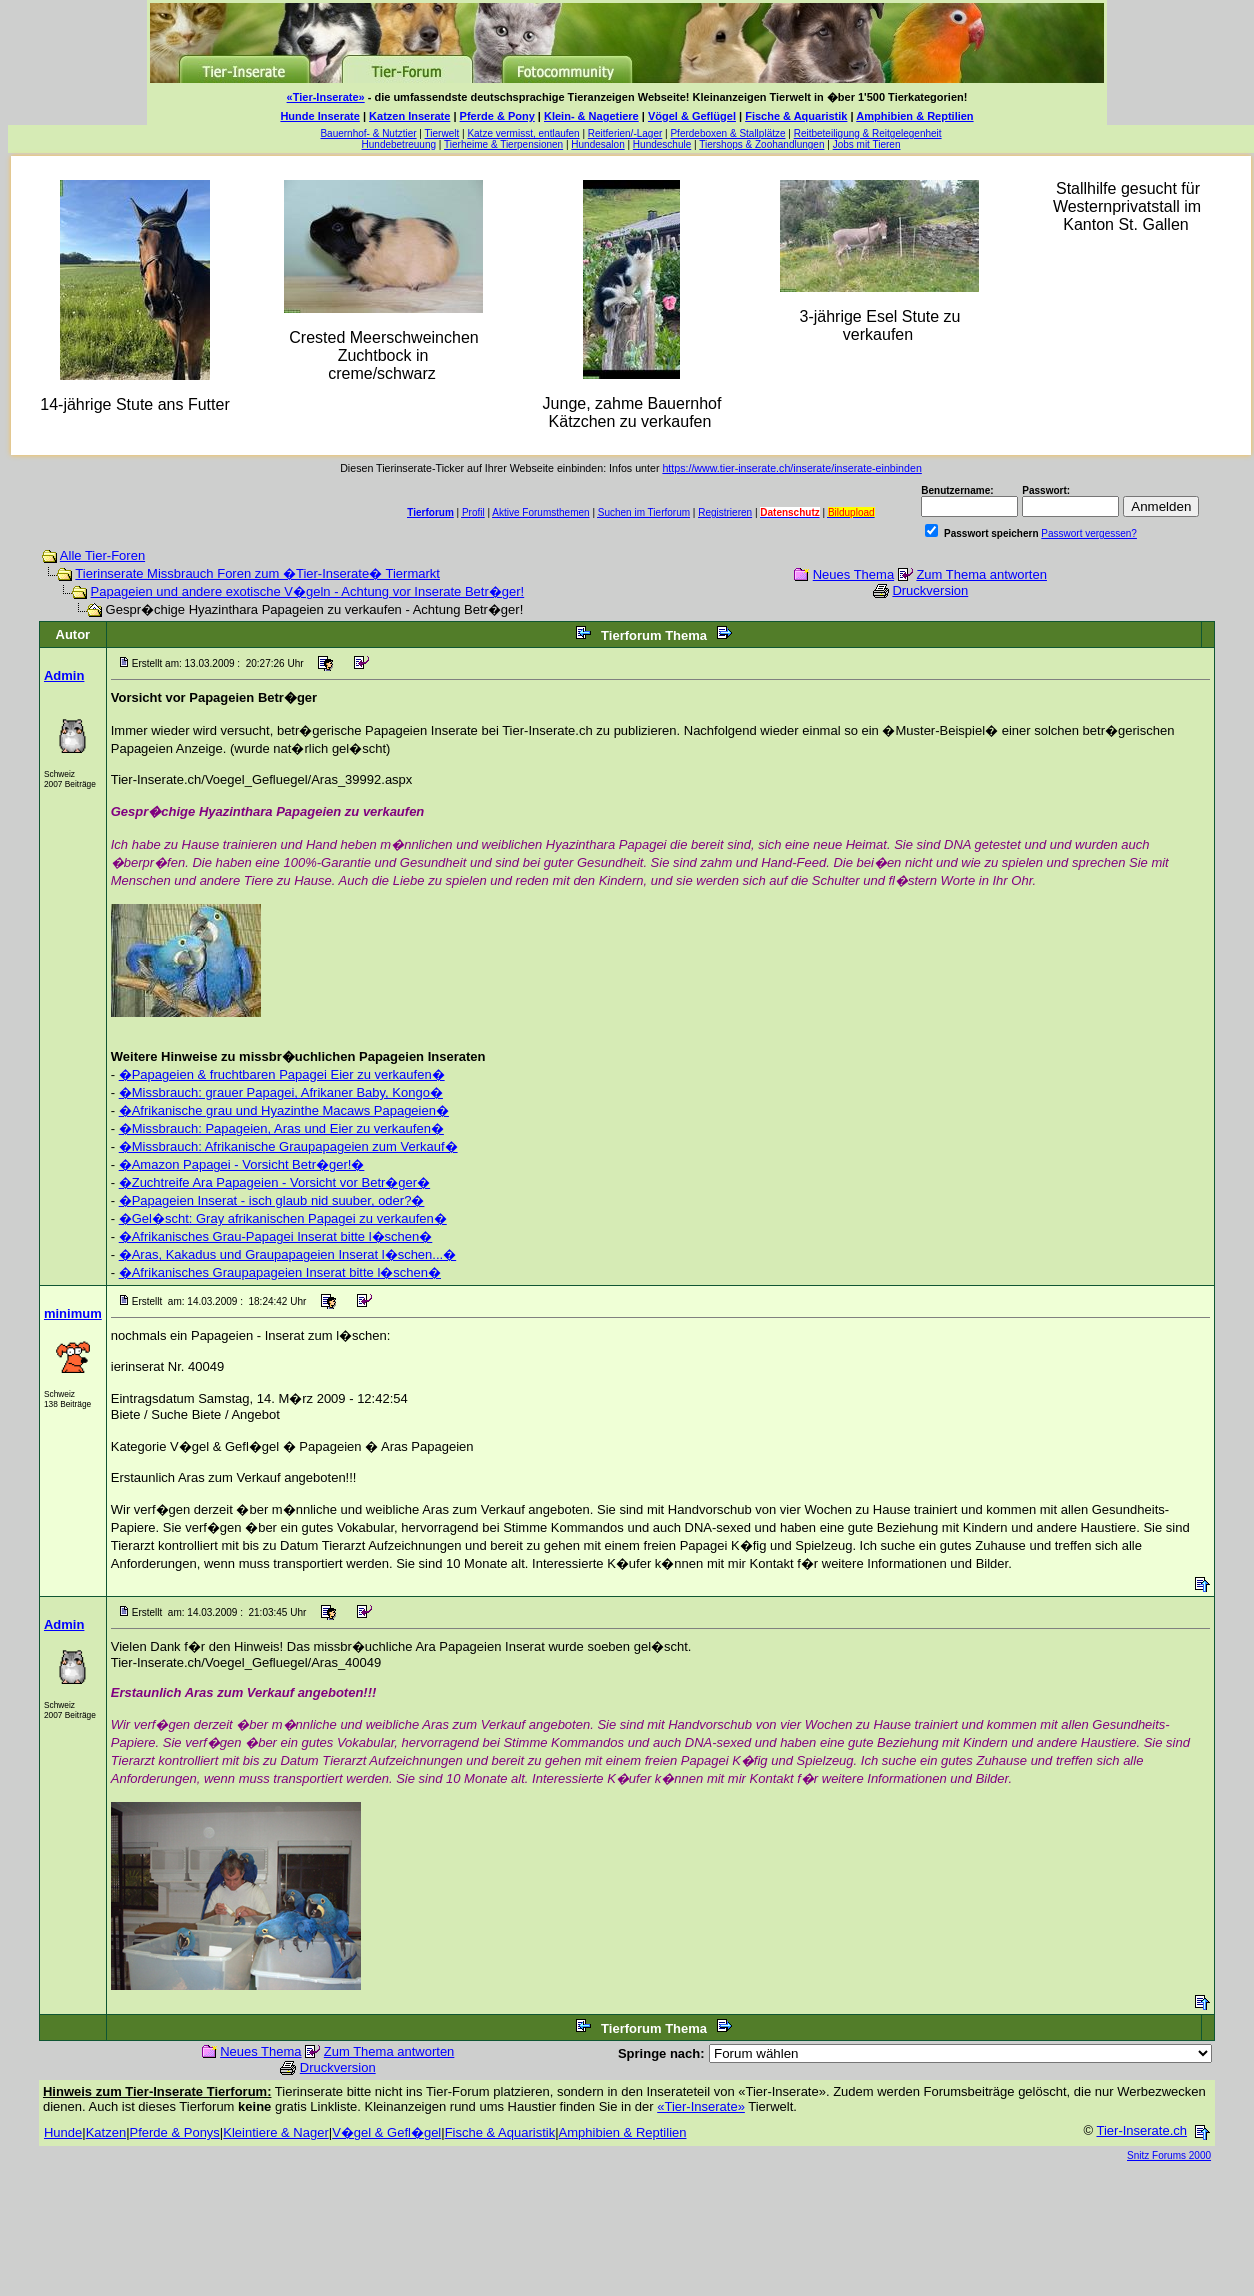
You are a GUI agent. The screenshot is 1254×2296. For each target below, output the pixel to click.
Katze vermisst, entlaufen (523, 133)
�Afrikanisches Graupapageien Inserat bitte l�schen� (280, 1272)
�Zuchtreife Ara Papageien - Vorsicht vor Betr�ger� (274, 1182)
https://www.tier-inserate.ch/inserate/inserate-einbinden (791, 468)
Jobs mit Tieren (867, 144)
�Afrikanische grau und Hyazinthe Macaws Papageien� (284, 1110)
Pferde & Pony (497, 116)
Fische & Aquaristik (796, 116)
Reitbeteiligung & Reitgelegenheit (868, 133)
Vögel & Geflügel (692, 116)
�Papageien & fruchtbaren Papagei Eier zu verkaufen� (282, 1074)
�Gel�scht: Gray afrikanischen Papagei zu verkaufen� (283, 1218)
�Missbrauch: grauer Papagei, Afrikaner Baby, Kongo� (281, 1092)
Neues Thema (853, 574)
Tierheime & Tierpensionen (503, 144)
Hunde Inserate (319, 116)
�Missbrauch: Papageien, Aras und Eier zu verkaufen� (281, 1128)
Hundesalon (597, 144)
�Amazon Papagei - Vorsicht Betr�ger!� (242, 1164)
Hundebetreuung (399, 144)
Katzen (106, 2132)
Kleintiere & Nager (276, 2132)
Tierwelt (442, 133)
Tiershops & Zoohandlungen (761, 144)
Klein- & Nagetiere (591, 116)
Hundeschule (662, 144)
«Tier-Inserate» (326, 97)
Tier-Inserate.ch (1141, 2130)
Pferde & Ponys (175, 2132)
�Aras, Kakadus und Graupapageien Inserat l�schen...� (287, 1254)
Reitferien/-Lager (625, 133)
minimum (73, 1313)
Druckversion (930, 590)
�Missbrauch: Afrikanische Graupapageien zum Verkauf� (288, 1146)
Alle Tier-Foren (102, 555)
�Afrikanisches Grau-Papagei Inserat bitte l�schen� (276, 1236)
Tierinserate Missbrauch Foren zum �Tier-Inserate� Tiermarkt (257, 573)
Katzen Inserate (409, 116)
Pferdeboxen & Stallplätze (727, 133)
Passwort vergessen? (1089, 533)
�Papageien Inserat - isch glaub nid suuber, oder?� (272, 1200)
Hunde (63, 2132)
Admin (64, 675)
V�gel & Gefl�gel (386, 2132)
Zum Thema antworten (981, 574)
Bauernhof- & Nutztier (368, 133)
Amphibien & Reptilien (914, 116)
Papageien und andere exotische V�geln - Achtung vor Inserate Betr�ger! (308, 591)
